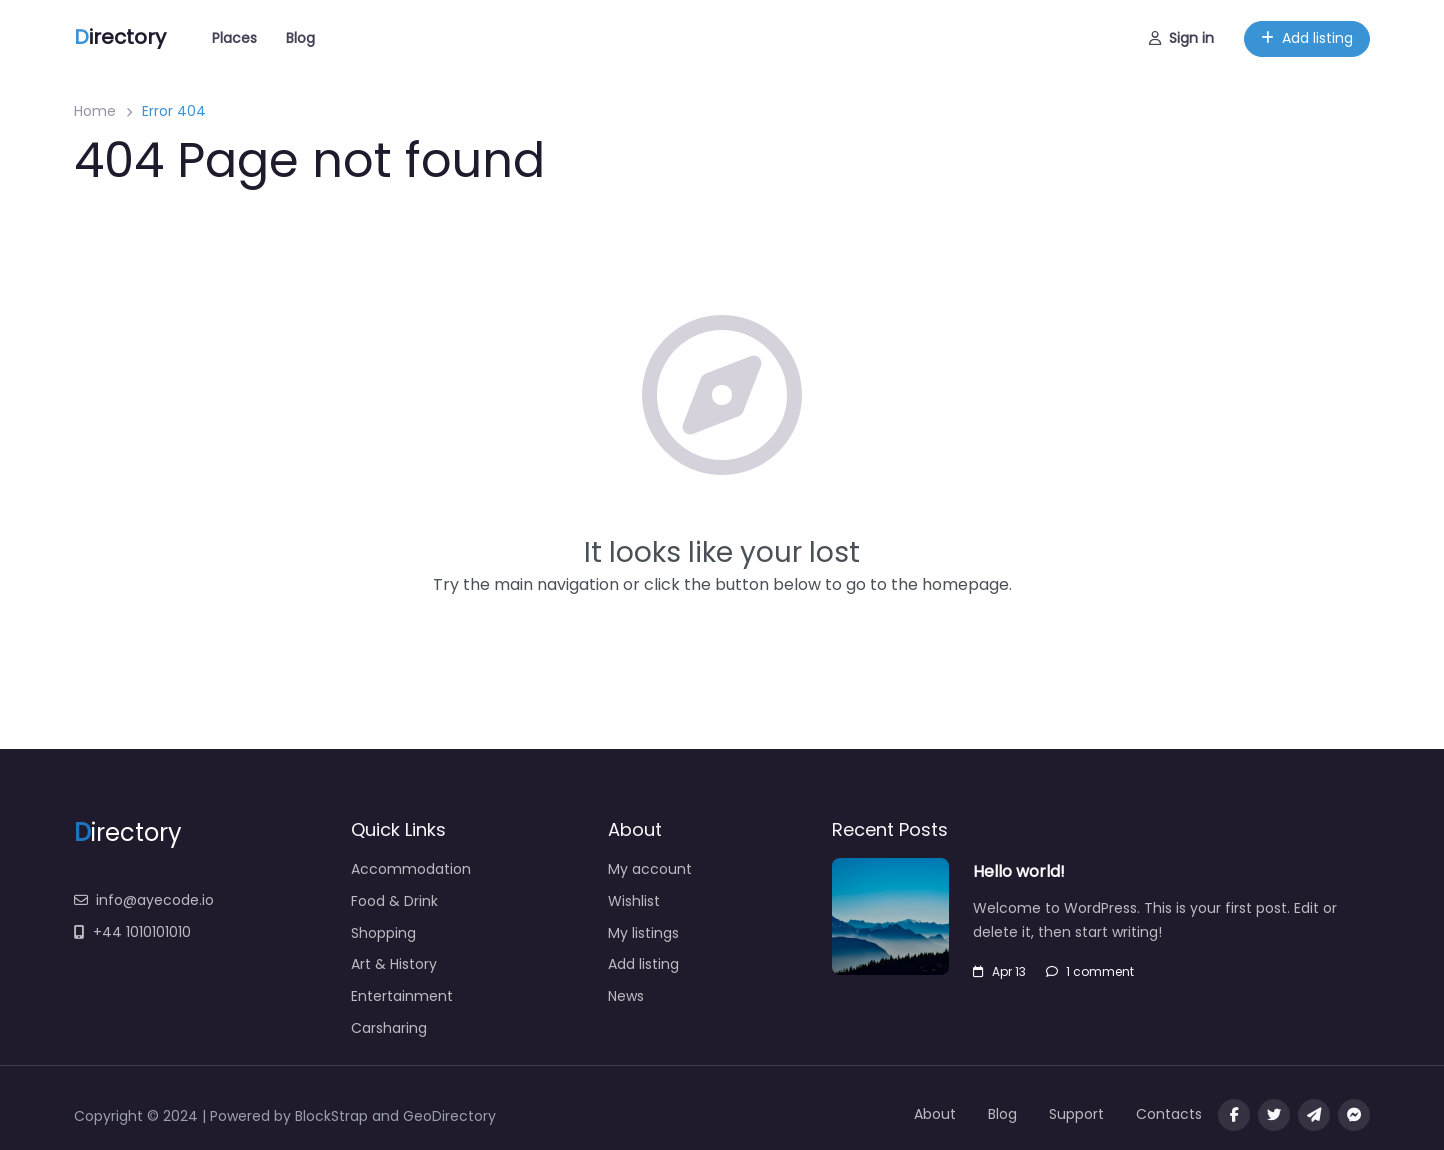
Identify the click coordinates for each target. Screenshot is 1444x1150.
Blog (300, 38)
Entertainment (402, 996)
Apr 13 (999, 971)
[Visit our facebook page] (1234, 1115)
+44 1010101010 (132, 932)
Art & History (394, 964)
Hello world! (1019, 871)
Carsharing (389, 1028)
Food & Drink (394, 901)
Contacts (1169, 1114)
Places (234, 38)
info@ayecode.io (144, 900)
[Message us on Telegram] (1314, 1115)
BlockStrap (333, 1116)
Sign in (1181, 38)
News (626, 996)
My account (650, 869)
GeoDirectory (449, 1116)
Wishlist (634, 901)
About (935, 1114)
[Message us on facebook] (1354, 1115)
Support (1076, 1114)
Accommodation (411, 869)
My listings (643, 933)
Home (95, 111)
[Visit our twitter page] (1274, 1115)
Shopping (383, 933)
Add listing (1307, 38)
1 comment (1090, 971)
